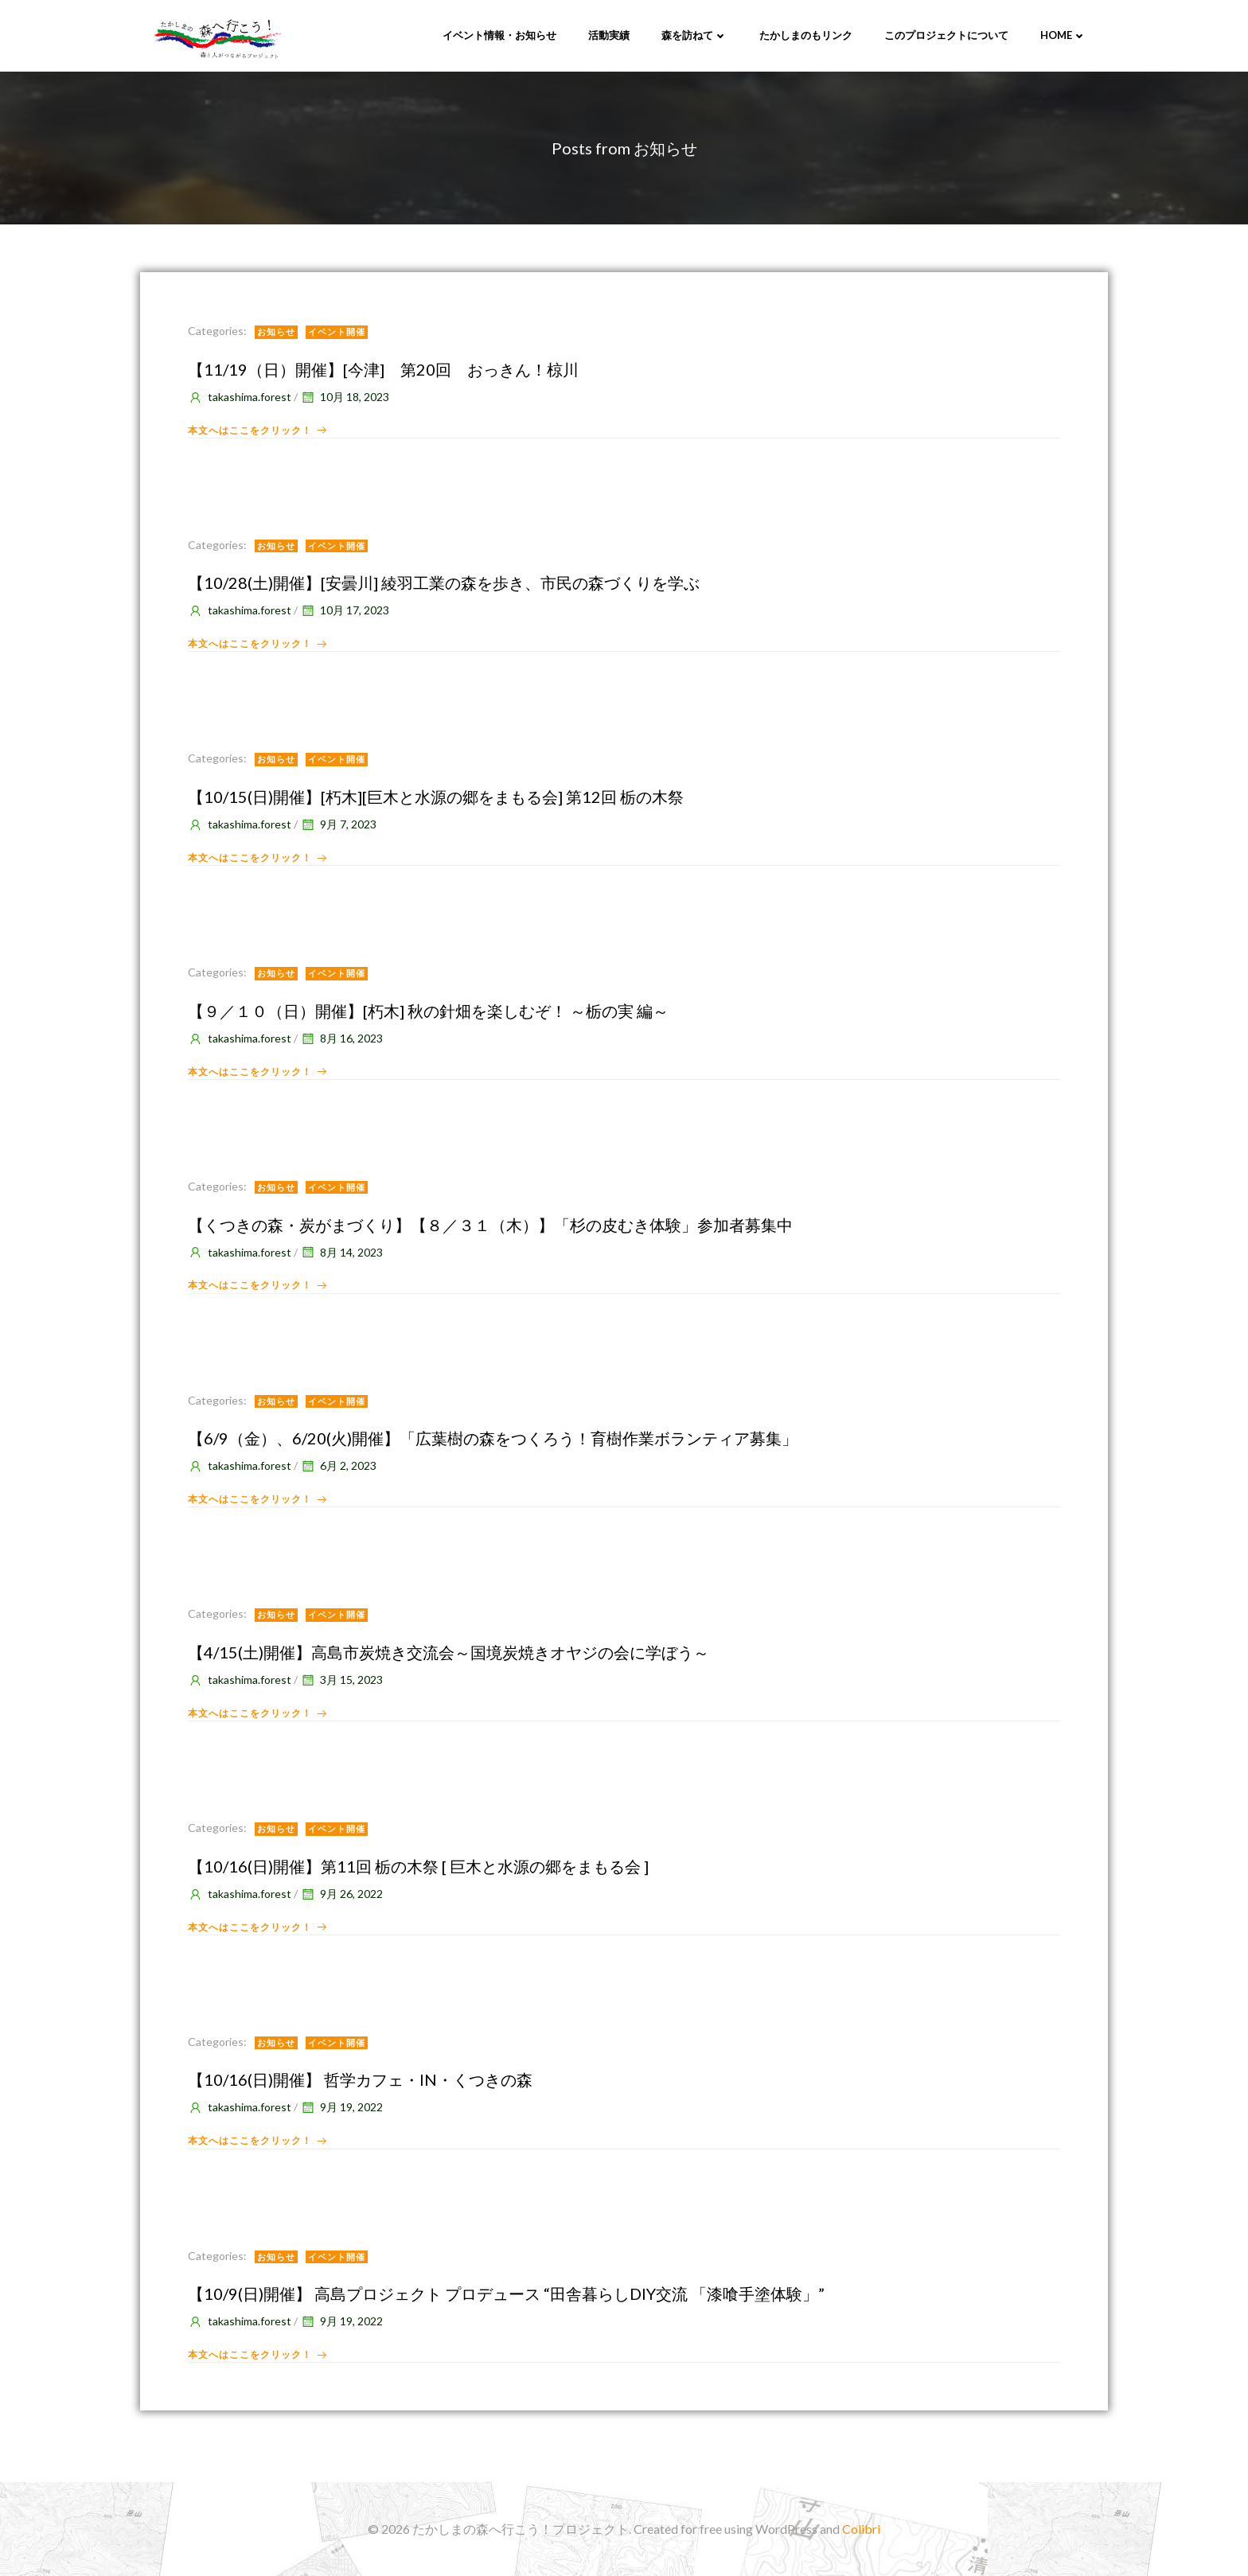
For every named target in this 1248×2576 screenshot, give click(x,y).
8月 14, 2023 (341, 1252)
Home (1063, 35)
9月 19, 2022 (341, 2107)
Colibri (861, 2528)
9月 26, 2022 (341, 1893)
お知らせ (276, 331)
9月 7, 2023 (338, 824)
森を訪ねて (694, 35)
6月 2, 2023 (338, 1465)
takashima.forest (239, 396)
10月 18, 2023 (344, 396)
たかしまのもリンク (805, 35)
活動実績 (609, 35)
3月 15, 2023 (341, 1679)
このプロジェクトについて (946, 35)
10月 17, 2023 (344, 610)
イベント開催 (336, 331)
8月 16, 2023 (341, 1038)
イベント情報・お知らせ (499, 35)
